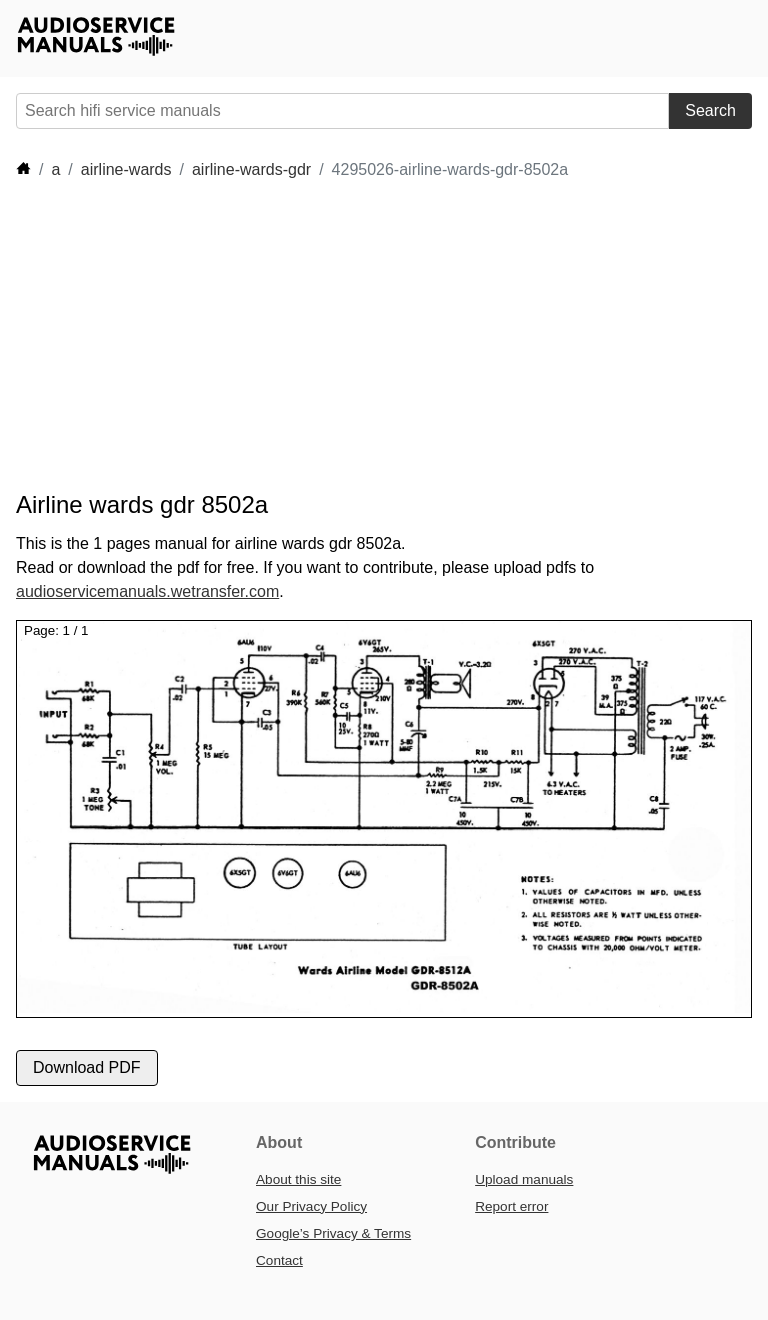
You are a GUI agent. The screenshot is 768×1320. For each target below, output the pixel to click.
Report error (511, 1206)
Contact (279, 1260)
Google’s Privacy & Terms (333, 1233)
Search (710, 110)
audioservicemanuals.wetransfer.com (147, 591)
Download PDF (87, 1067)
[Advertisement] (380, 336)
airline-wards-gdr (251, 169)
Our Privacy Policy (311, 1206)
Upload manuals (524, 1179)
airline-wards (126, 169)
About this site (298, 1179)
